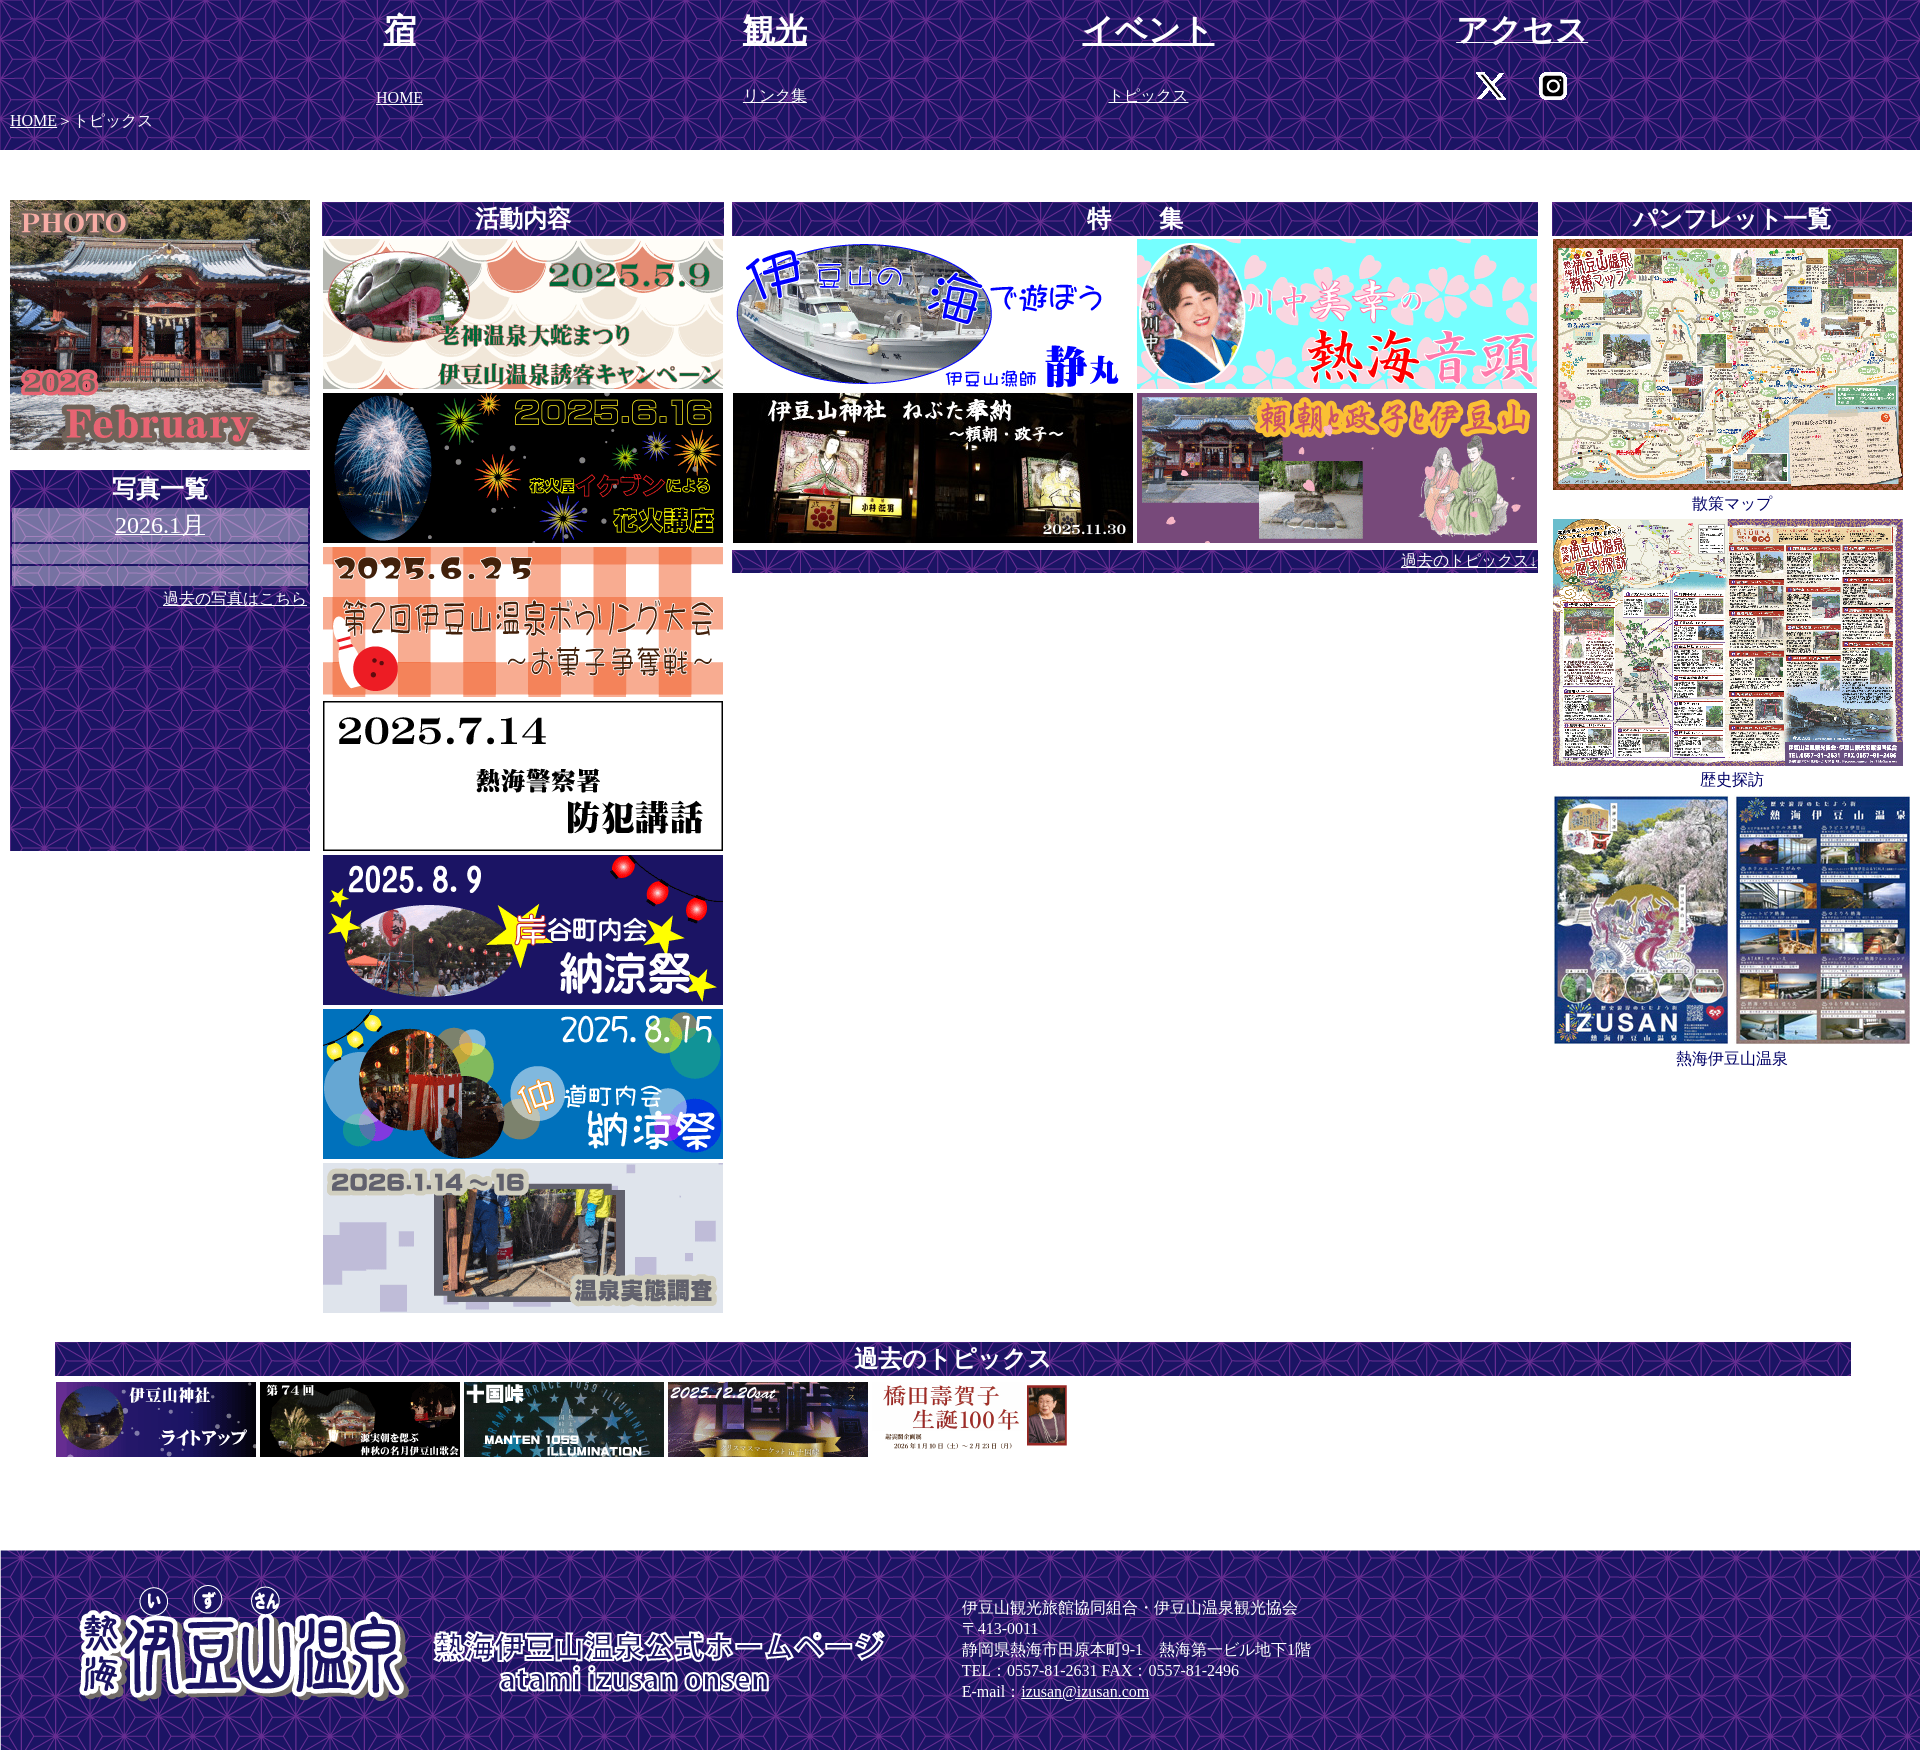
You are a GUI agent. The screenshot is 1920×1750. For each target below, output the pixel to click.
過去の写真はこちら (235, 598)
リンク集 (775, 95)
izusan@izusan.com (1085, 1691)
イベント (1148, 30)
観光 (775, 30)
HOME (33, 120)
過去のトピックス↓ (1469, 560)
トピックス (1148, 95)
